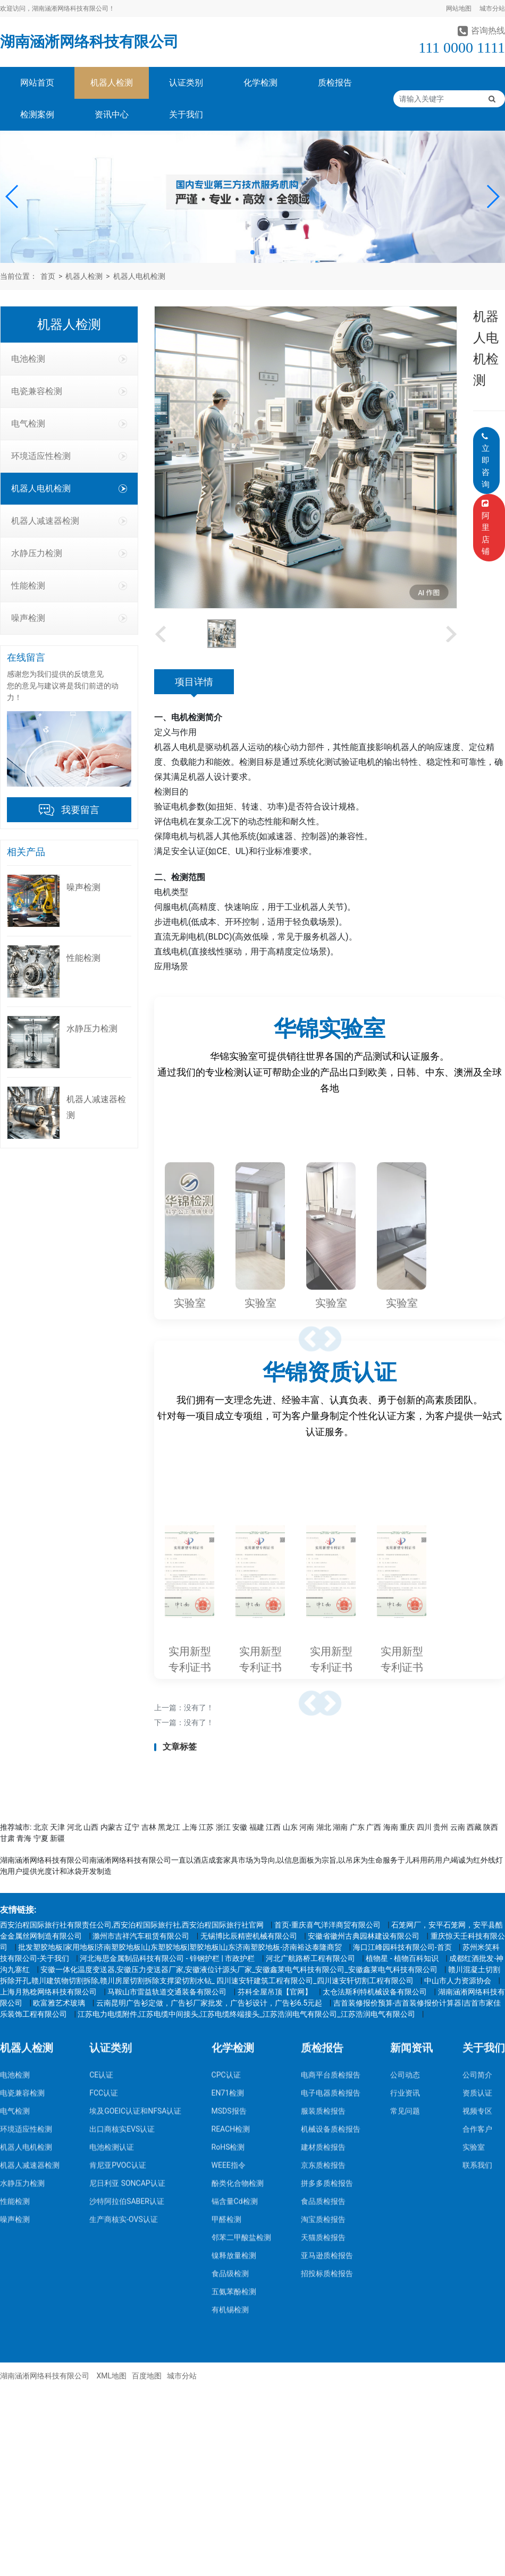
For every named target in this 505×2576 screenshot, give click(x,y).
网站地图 (459, 8)
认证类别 (186, 83)
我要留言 (80, 809)
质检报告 (335, 83)
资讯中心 (112, 114)
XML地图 (111, 2376)
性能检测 (69, 586)
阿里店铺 (487, 527)
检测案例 (37, 114)
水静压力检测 (69, 553)
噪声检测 (69, 618)
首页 (47, 276)
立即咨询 (486, 460)
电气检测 (69, 424)
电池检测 (69, 359)
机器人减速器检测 (69, 521)
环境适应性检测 (69, 456)
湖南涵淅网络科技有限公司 (89, 41)
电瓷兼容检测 (69, 391)
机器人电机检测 (139, 276)
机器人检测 (111, 83)
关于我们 (186, 114)
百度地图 (147, 2376)
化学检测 (260, 83)
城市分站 (492, 8)
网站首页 (37, 83)
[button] (12, 196)
